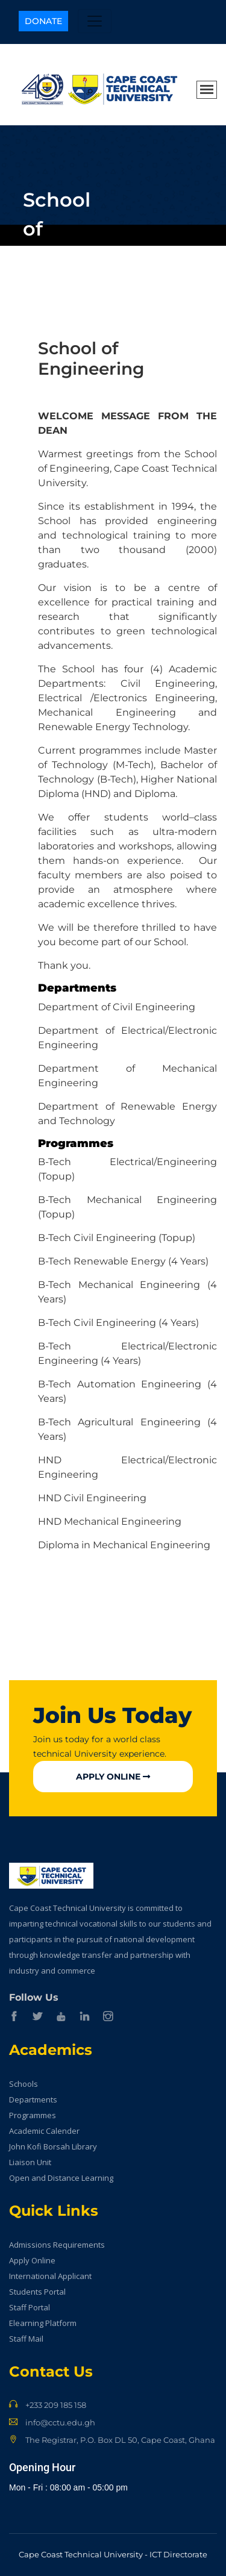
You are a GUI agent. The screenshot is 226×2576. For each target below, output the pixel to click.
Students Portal (37, 2291)
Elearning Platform (43, 2323)
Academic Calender (44, 2130)
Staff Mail (26, 2338)
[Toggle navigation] (94, 21)
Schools (23, 2083)
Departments (33, 2099)
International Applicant (50, 2276)
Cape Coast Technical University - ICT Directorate (113, 2554)
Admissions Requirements (57, 2244)
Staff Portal (29, 2307)
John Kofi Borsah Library (53, 2146)
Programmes (32, 2115)
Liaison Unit (30, 2162)
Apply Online (113, 1776)
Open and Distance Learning (61, 2177)
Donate (43, 21)
